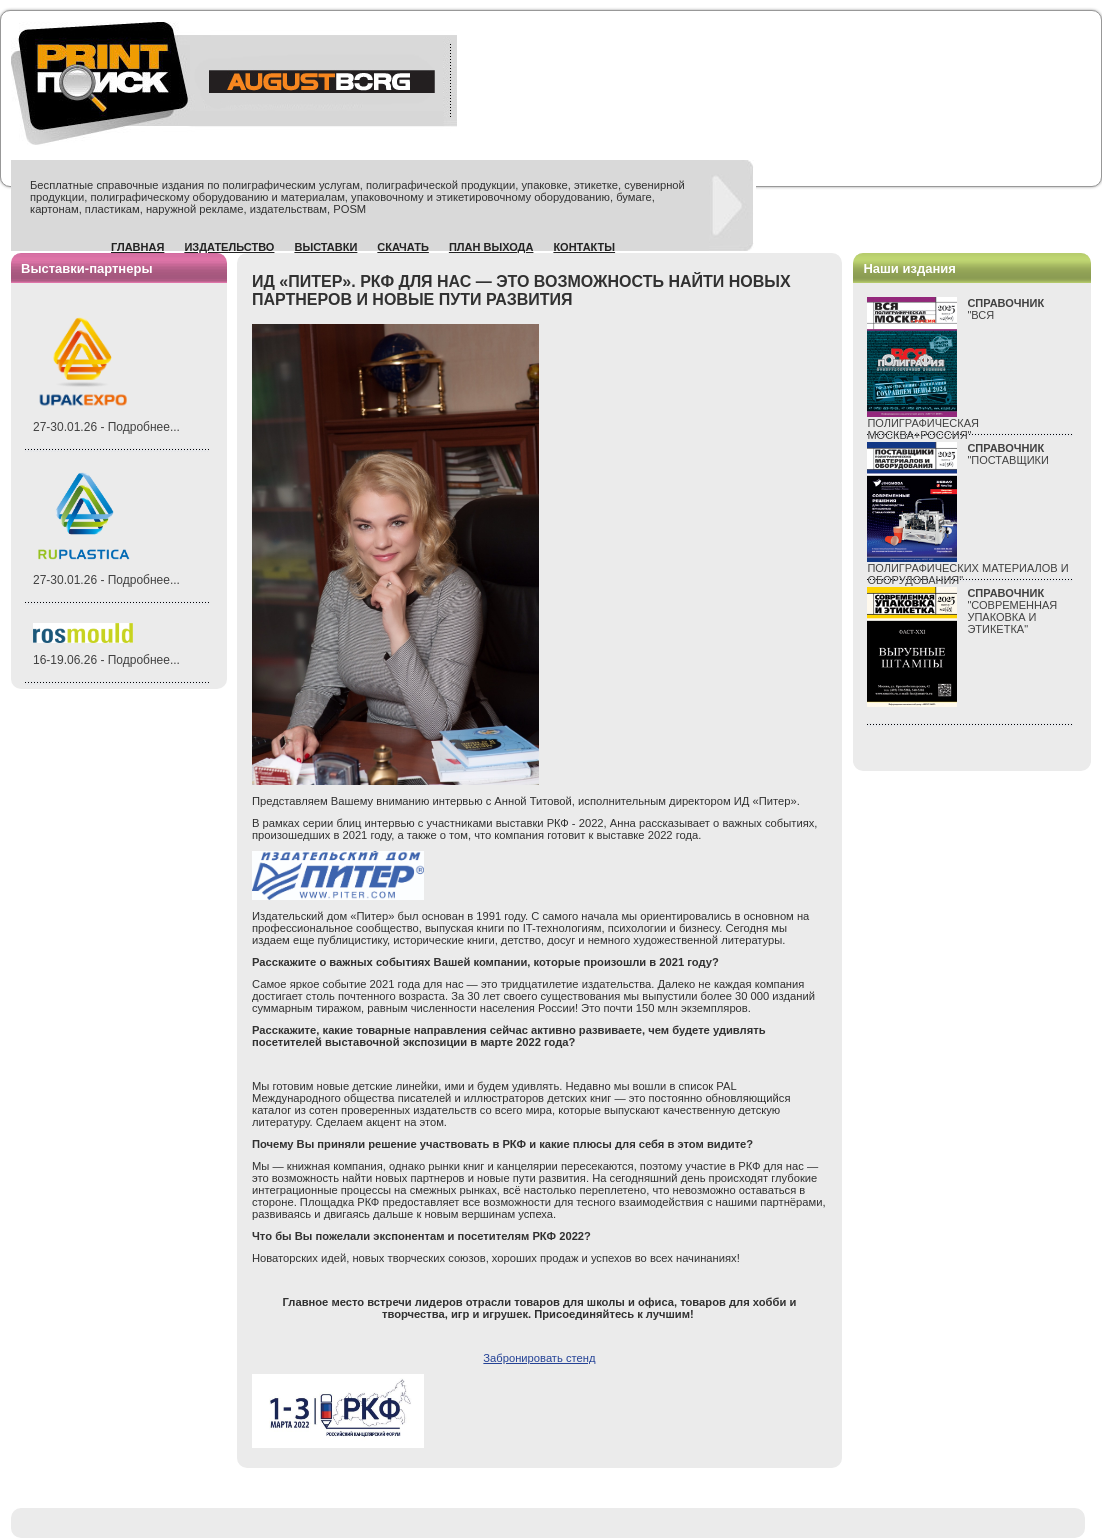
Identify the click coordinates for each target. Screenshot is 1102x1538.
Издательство (229, 247)
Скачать (403, 247)
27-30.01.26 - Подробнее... (106, 427)
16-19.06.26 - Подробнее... (106, 660)
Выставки (325, 247)
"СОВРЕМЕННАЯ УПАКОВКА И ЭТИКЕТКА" (1012, 611)
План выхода (491, 247)
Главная (137, 247)
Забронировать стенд (539, 1358)
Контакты (584, 247)
